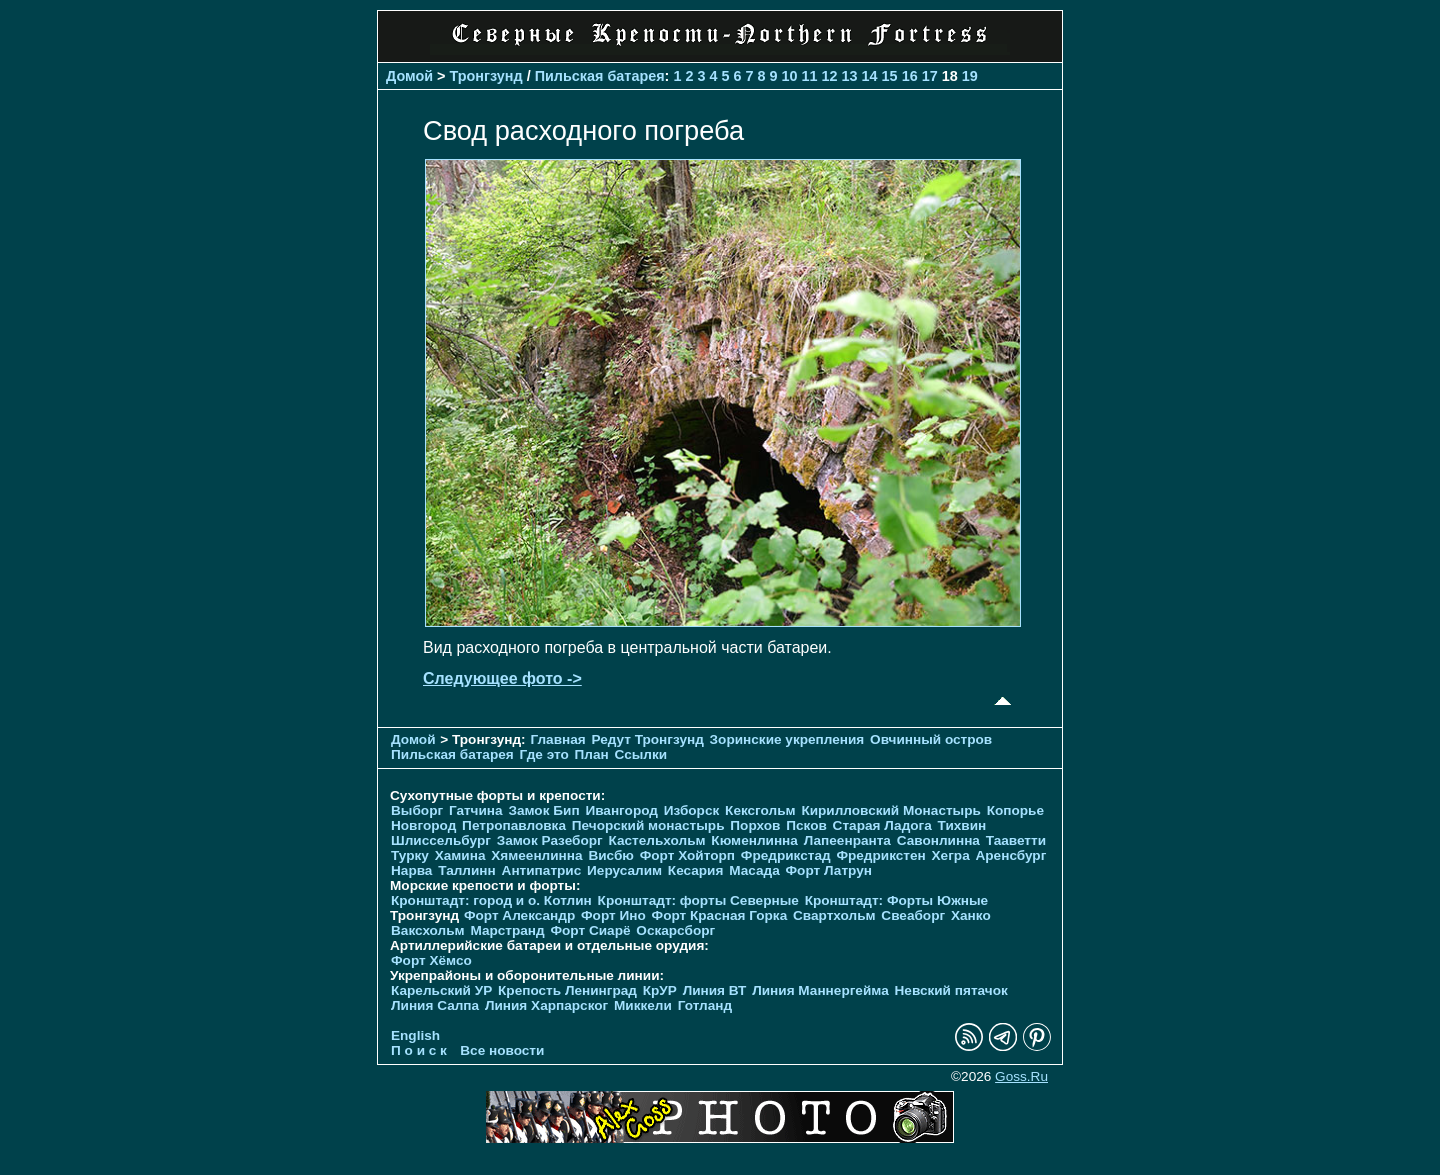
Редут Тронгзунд (647, 739)
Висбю (611, 855)
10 (790, 76)
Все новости (502, 1050)
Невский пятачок (951, 990)
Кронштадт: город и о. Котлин (491, 900)
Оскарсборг (675, 930)
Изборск (692, 810)
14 (870, 76)
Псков (806, 825)
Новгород (423, 825)
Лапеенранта (847, 840)
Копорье (1015, 810)
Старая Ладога (882, 825)
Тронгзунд (486, 76)
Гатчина (476, 810)
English (415, 1035)
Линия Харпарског (546, 1005)
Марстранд (507, 930)
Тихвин (962, 825)
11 (810, 76)
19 (970, 76)
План (592, 754)
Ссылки (641, 754)
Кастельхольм (657, 840)
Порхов (755, 825)
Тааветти (1016, 840)
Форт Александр (519, 915)
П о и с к (419, 1050)
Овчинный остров (931, 739)
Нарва (411, 870)
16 (910, 76)
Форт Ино (613, 915)
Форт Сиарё (590, 930)
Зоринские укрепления (787, 739)
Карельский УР (441, 990)
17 (930, 76)
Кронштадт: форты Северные (698, 900)
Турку (410, 855)
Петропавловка (514, 825)
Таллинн (467, 870)
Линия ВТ (715, 990)
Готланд (705, 1005)
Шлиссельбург (441, 840)
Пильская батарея (600, 76)
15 (890, 76)
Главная (557, 739)
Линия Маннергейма (820, 990)
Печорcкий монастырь (648, 825)
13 (850, 76)
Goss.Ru (1021, 1076)
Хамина (460, 855)
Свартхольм (834, 915)
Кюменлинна (754, 840)
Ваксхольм (428, 930)
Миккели (643, 1005)
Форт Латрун (829, 870)
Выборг (417, 810)
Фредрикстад (786, 855)
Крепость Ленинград (567, 990)
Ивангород (621, 810)
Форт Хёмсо (431, 960)
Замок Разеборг (550, 840)
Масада (754, 870)
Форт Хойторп (687, 855)
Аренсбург (1010, 855)
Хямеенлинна (536, 855)
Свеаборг (913, 915)
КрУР (660, 990)
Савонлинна (938, 840)
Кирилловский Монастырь (890, 810)
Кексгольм (760, 810)
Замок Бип (543, 810)
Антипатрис (542, 870)
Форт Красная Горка (720, 915)
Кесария (696, 870)
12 (830, 76)
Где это (544, 754)
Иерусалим (624, 870)
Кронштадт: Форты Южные (897, 900)
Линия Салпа (435, 1005)
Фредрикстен (880, 855)
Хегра (951, 855)
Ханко (971, 915)
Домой (409, 76)
